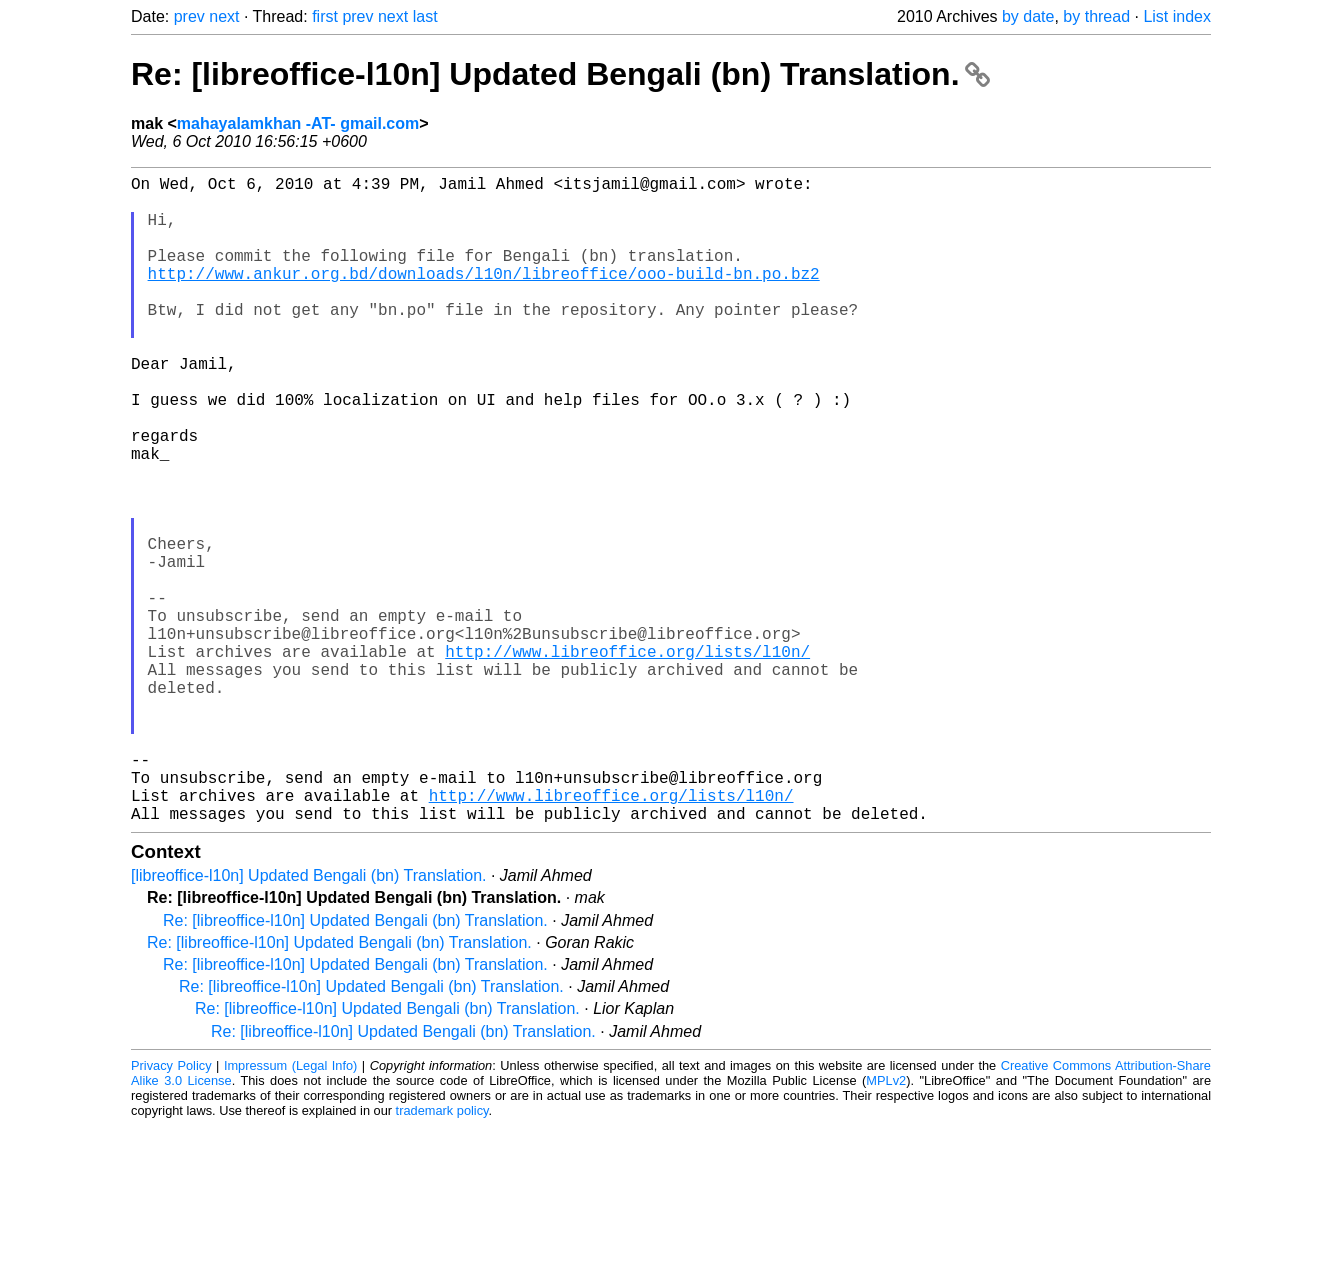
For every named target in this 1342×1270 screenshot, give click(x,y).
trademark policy (442, 1254)
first (325, 16)
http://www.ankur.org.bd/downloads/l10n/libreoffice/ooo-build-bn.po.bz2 (484, 297)
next (224, 16)
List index (1177, 16)
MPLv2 (886, 1224)
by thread (1096, 16)
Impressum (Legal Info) (290, 1209)
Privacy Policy (171, 1209)
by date (1028, 16)
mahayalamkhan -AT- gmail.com (298, 123)
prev (189, 16)
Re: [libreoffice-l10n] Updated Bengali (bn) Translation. (560, 74)
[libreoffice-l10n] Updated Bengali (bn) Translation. (308, 1019)
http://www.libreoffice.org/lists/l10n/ (627, 759)
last (425, 16)
